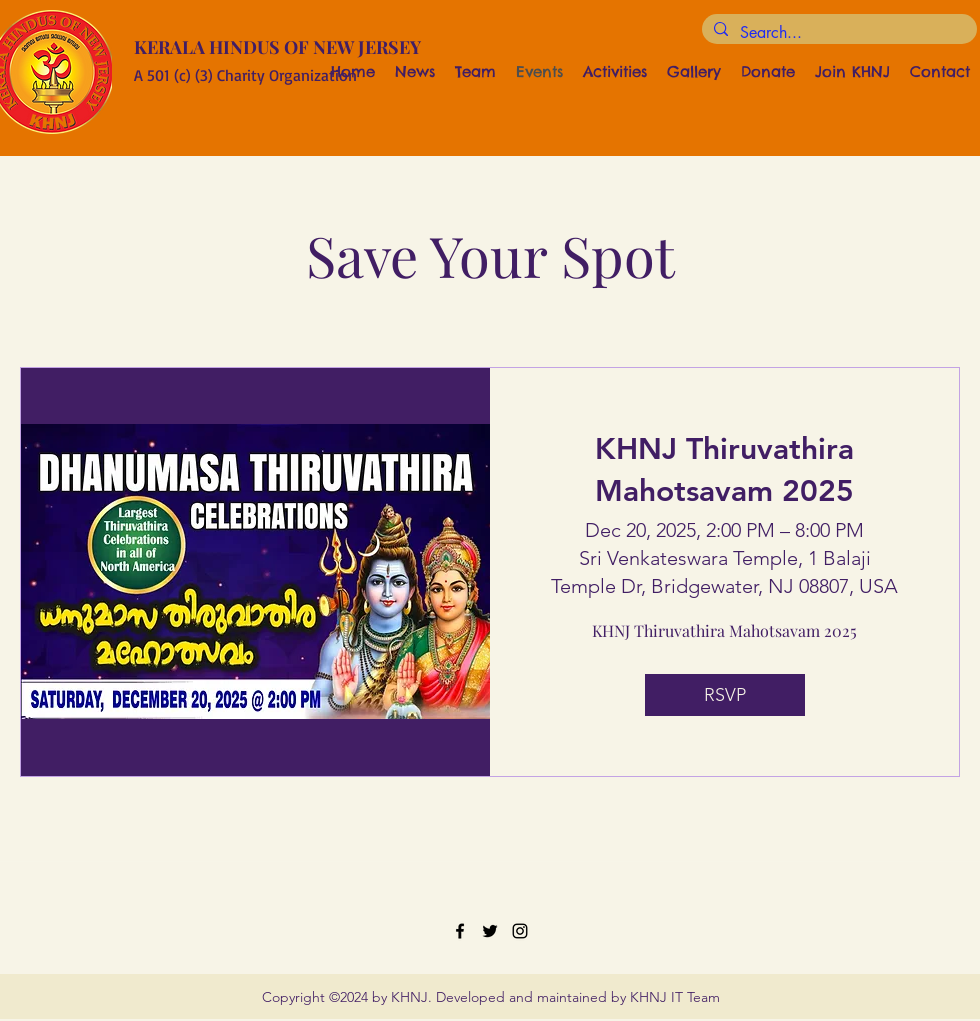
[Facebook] (460, 931)
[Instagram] (520, 931)
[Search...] (837, 33)
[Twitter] (490, 931)
